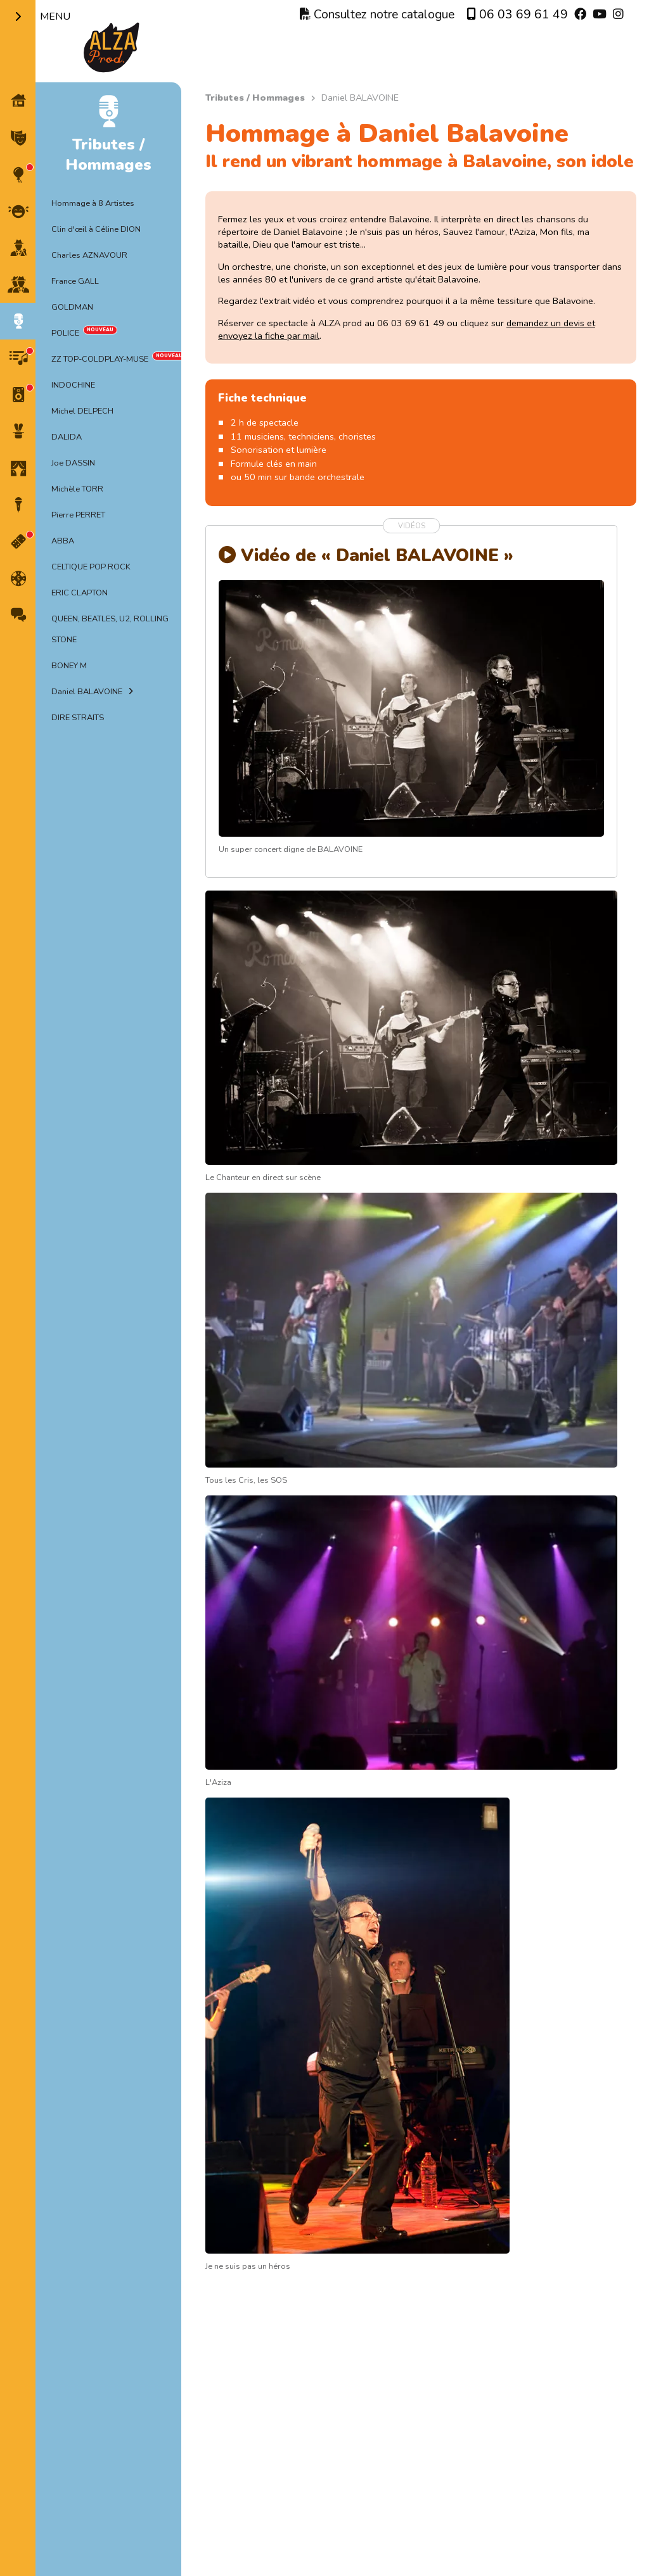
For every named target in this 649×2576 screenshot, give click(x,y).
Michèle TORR (77, 489)
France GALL (75, 281)
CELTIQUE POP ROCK (91, 567)
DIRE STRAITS (77, 717)
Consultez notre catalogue (377, 14)
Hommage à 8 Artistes (92, 203)
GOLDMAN (72, 307)
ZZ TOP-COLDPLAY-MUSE (99, 359)
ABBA (62, 541)
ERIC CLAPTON (79, 593)
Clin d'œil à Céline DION (96, 229)
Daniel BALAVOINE (86, 691)
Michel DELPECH (82, 411)
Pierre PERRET (78, 515)
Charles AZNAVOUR (89, 255)
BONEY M (69, 665)
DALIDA (66, 437)
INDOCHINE (73, 385)
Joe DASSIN (73, 463)
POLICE (65, 333)
